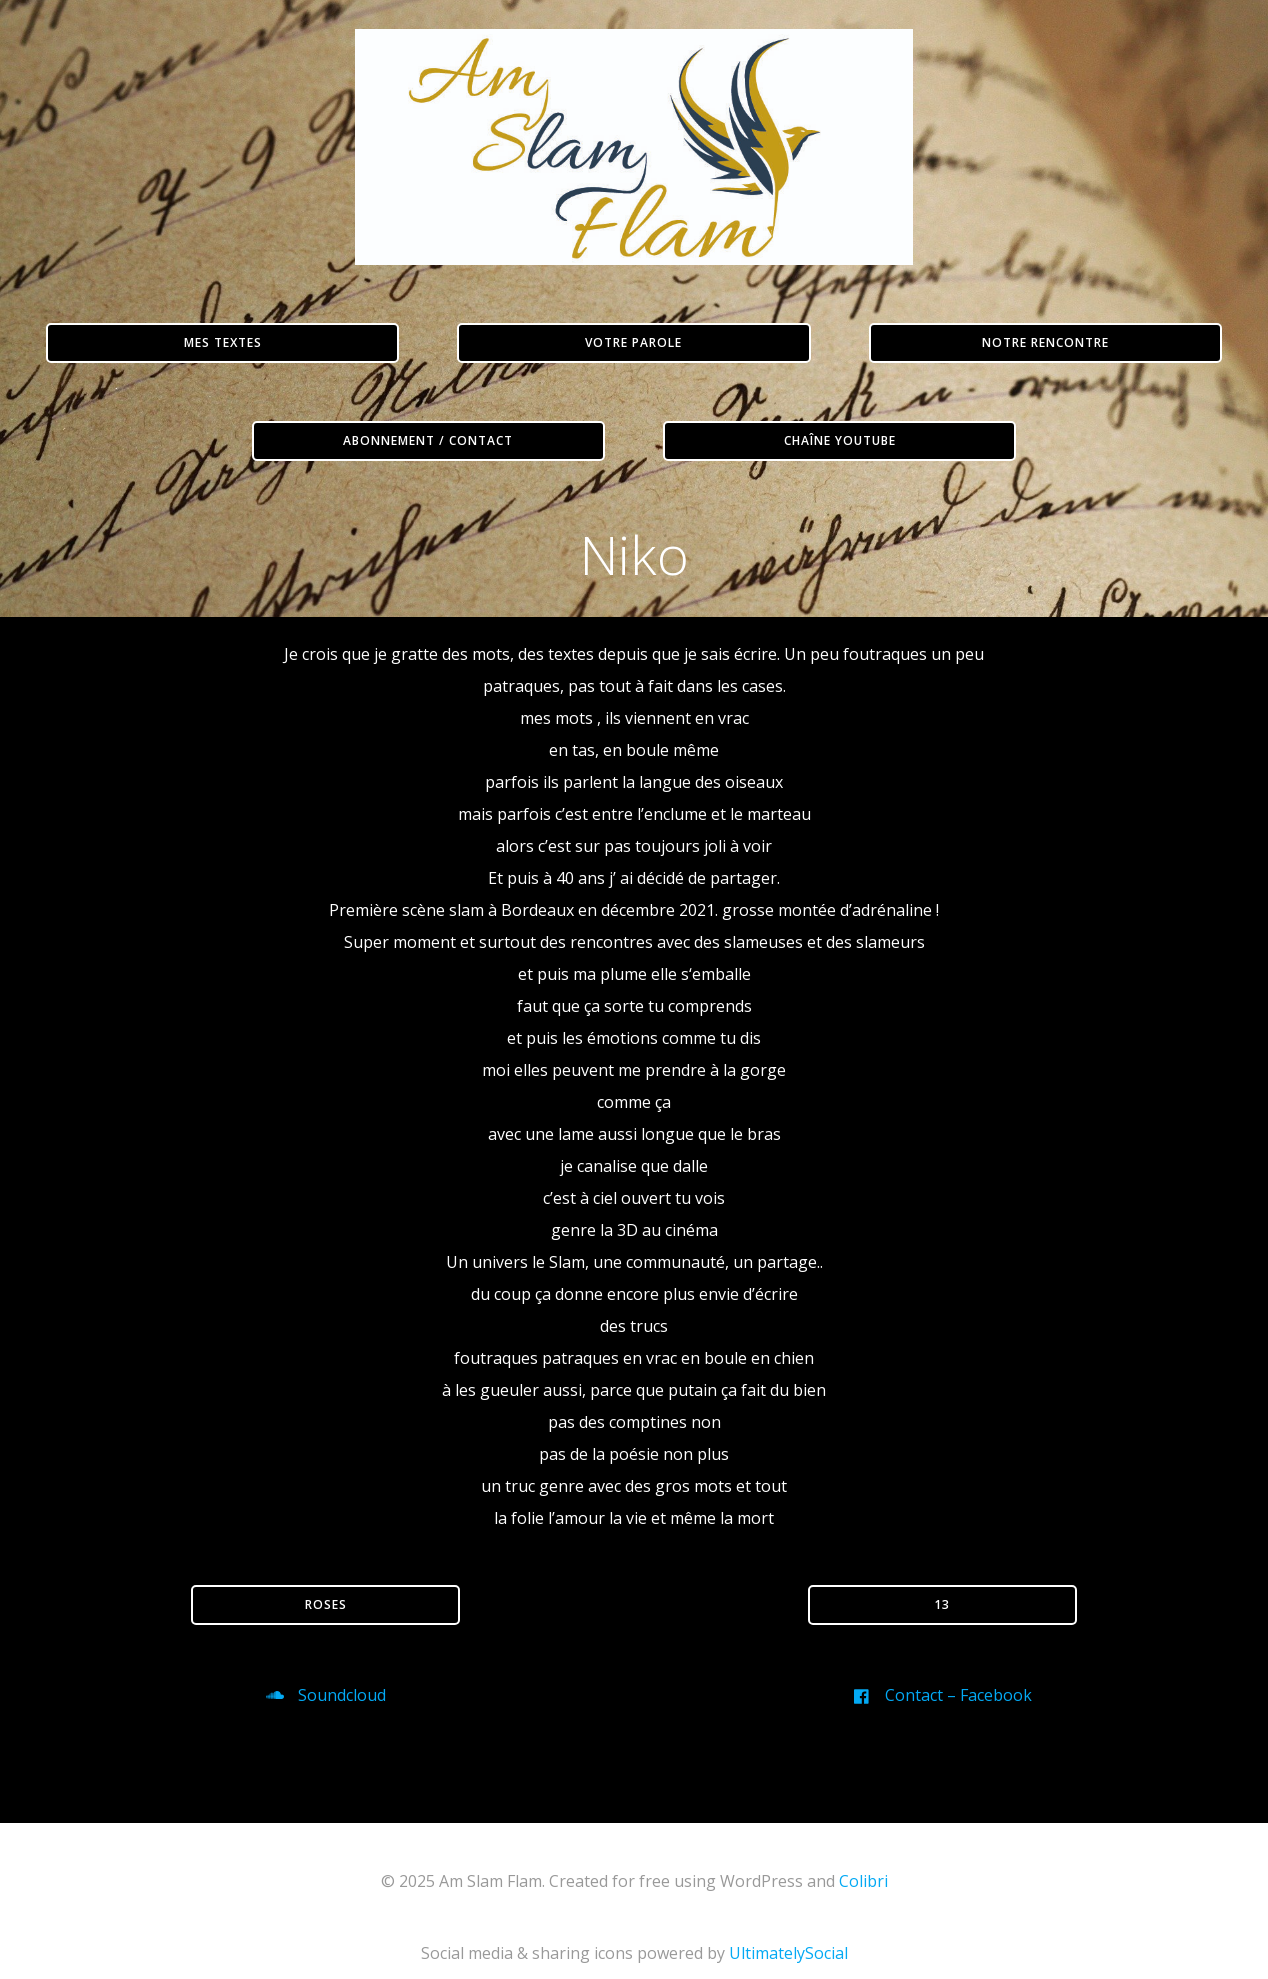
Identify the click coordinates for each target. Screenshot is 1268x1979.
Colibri (863, 1894)
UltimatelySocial (788, 1966)
